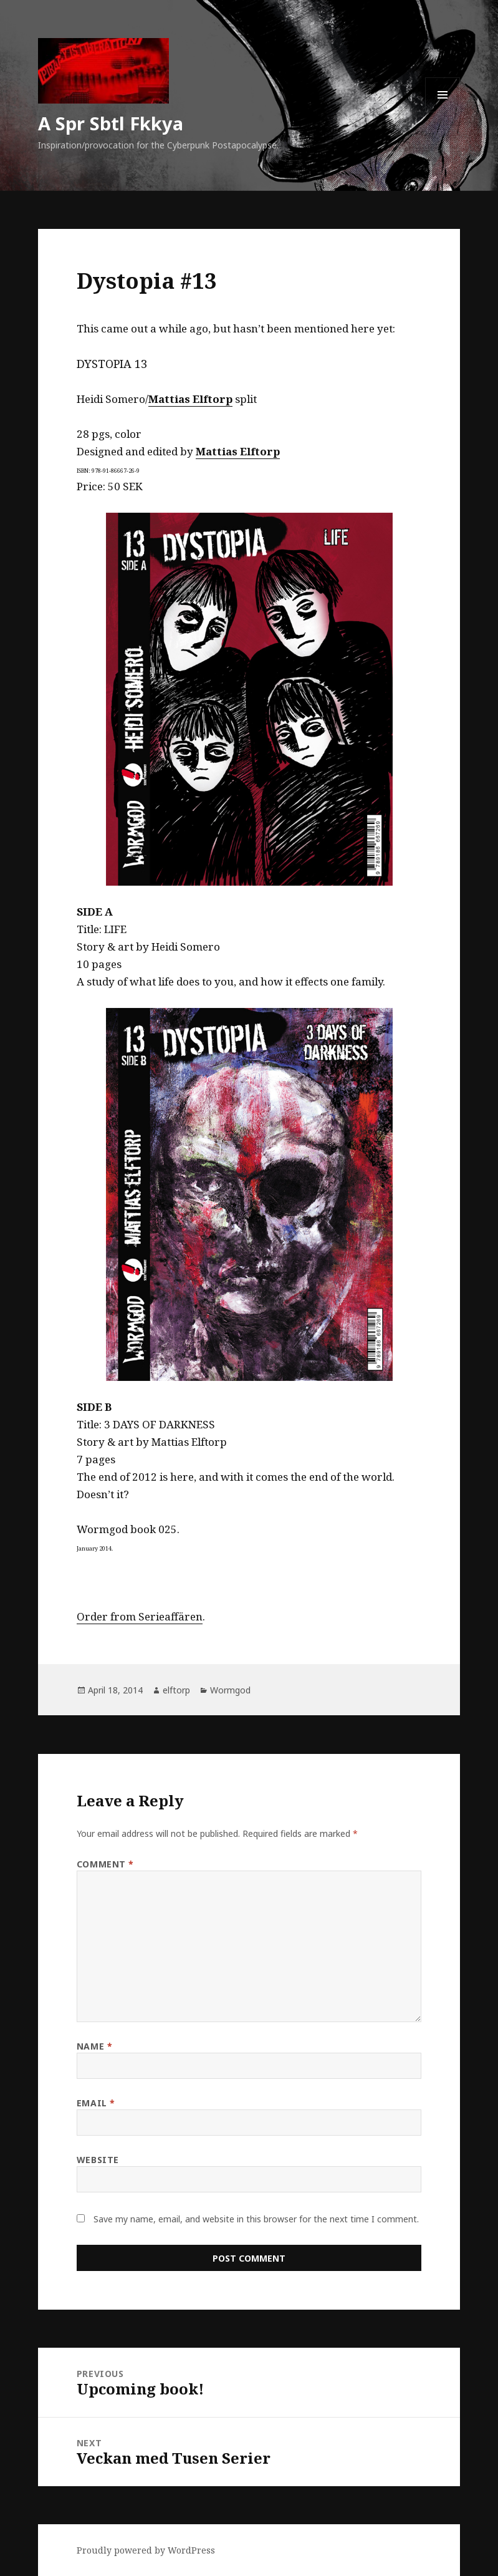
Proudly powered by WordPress (146, 2550)
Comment (105, 1864)
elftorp (176, 1690)
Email (96, 2103)
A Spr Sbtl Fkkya (110, 123)
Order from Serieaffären (140, 1616)
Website (98, 2160)
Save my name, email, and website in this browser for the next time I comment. (256, 2219)
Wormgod (230, 1690)
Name (94, 2046)
